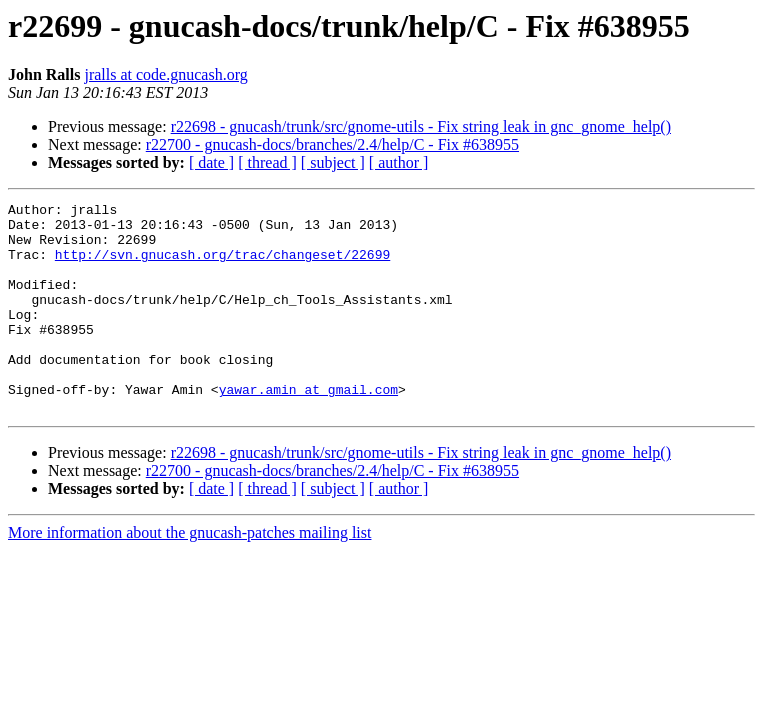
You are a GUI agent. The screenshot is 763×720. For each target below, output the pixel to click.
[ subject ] (333, 162)
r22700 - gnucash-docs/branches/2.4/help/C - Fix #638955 (332, 144)
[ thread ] (267, 162)
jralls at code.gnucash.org (165, 74)
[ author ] (399, 162)
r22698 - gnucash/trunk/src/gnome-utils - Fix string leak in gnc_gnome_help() (421, 126)
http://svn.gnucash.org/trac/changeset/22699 (222, 266)
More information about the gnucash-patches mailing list (189, 574)
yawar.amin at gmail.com (308, 428)
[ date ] (211, 162)
